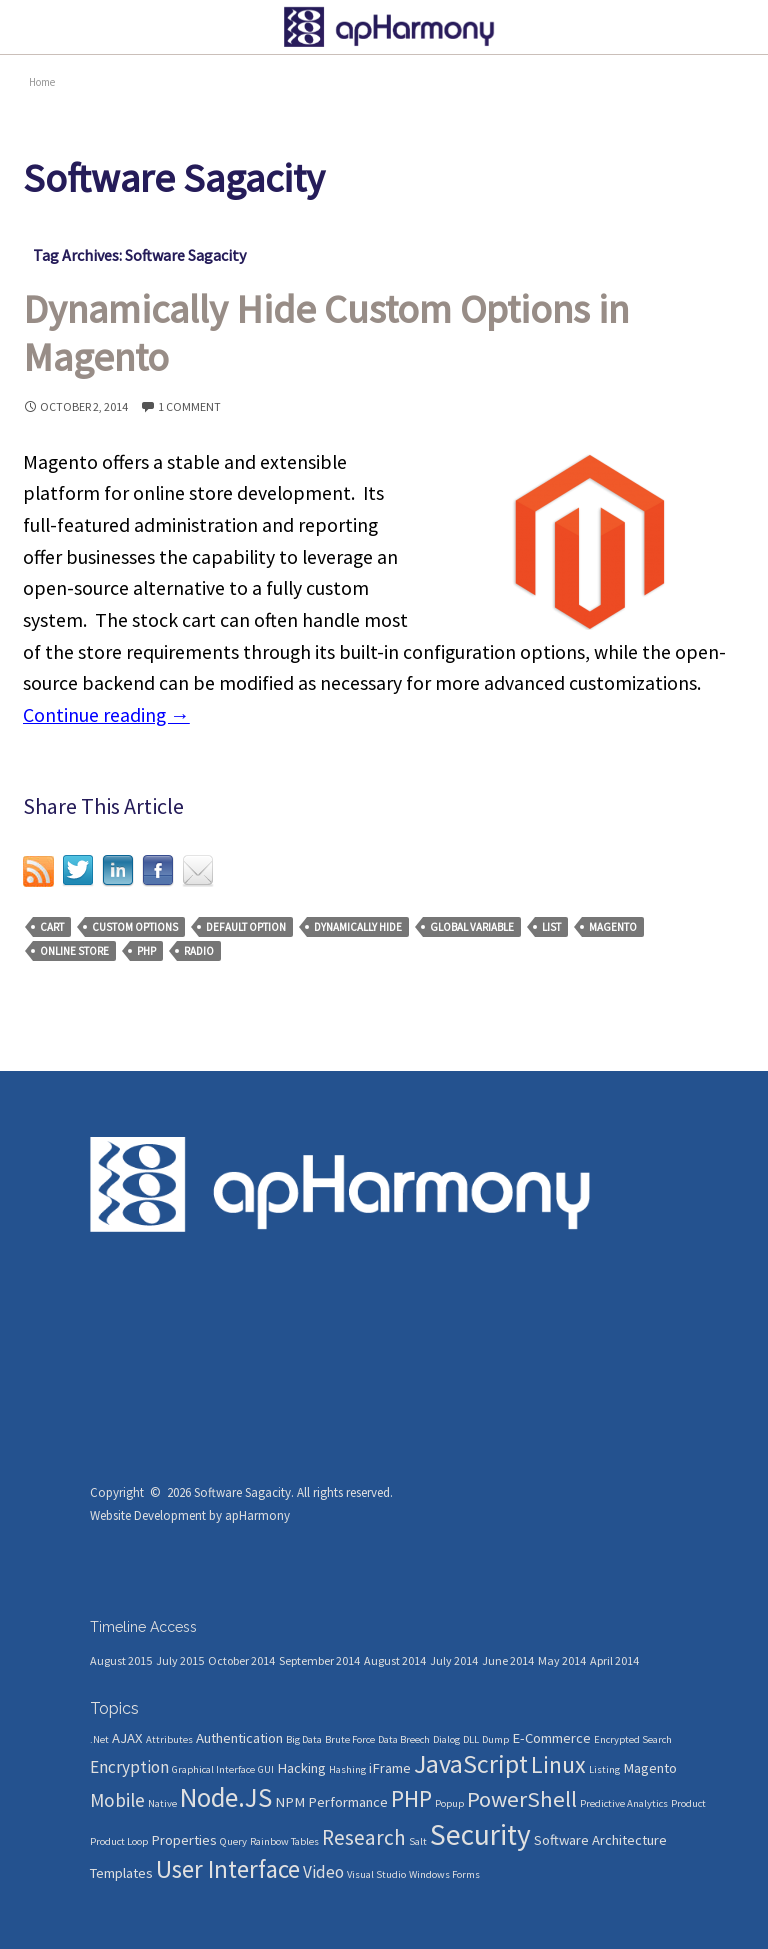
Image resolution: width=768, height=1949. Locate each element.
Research (364, 1837)
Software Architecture (600, 1840)
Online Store (74, 951)
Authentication (239, 1738)
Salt (418, 1841)
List (551, 927)
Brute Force (350, 1739)
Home (42, 82)
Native (162, 1803)
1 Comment (189, 406)
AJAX (127, 1738)
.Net (99, 1739)
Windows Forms (444, 1874)
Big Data (304, 1739)
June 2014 (508, 1660)
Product (688, 1803)
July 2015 (180, 1660)
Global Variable (472, 927)
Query (233, 1841)
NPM (290, 1802)
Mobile (117, 1800)
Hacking (301, 1768)
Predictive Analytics (624, 1803)
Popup (449, 1803)
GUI (266, 1769)
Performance (348, 1802)
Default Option (246, 927)
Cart (52, 927)
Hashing (347, 1769)
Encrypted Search (633, 1739)
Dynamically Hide (358, 927)
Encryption (129, 1767)
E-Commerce (551, 1738)
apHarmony (257, 1515)
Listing (604, 1769)
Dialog (446, 1739)
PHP (146, 951)
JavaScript (471, 1763)
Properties (184, 1840)
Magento (613, 927)
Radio (199, 951)
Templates (121, 1873)
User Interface (228, 1869)
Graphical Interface (213, 1769)
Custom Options (135, 927)
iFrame (390, 1768)
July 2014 (454, 1660)
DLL (471, 1739)
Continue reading (106, 715)
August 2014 (395, 1660)
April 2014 (614, 1660)
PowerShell (522, 1799)
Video (323, 1872)
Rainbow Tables (284, 1841)
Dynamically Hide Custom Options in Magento (326, 333)
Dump (495, 1739)
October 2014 (241, 1660)
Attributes (169, 1739)
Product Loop (119, 1841)
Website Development (148, 1515)
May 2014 (562, 1660)
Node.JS (226, 1797)
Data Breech (404, 1739)
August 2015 (121, 1660)
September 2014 (319, 1660)
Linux (558, 1765)
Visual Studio (376, 1874)
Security (480, 1834)
